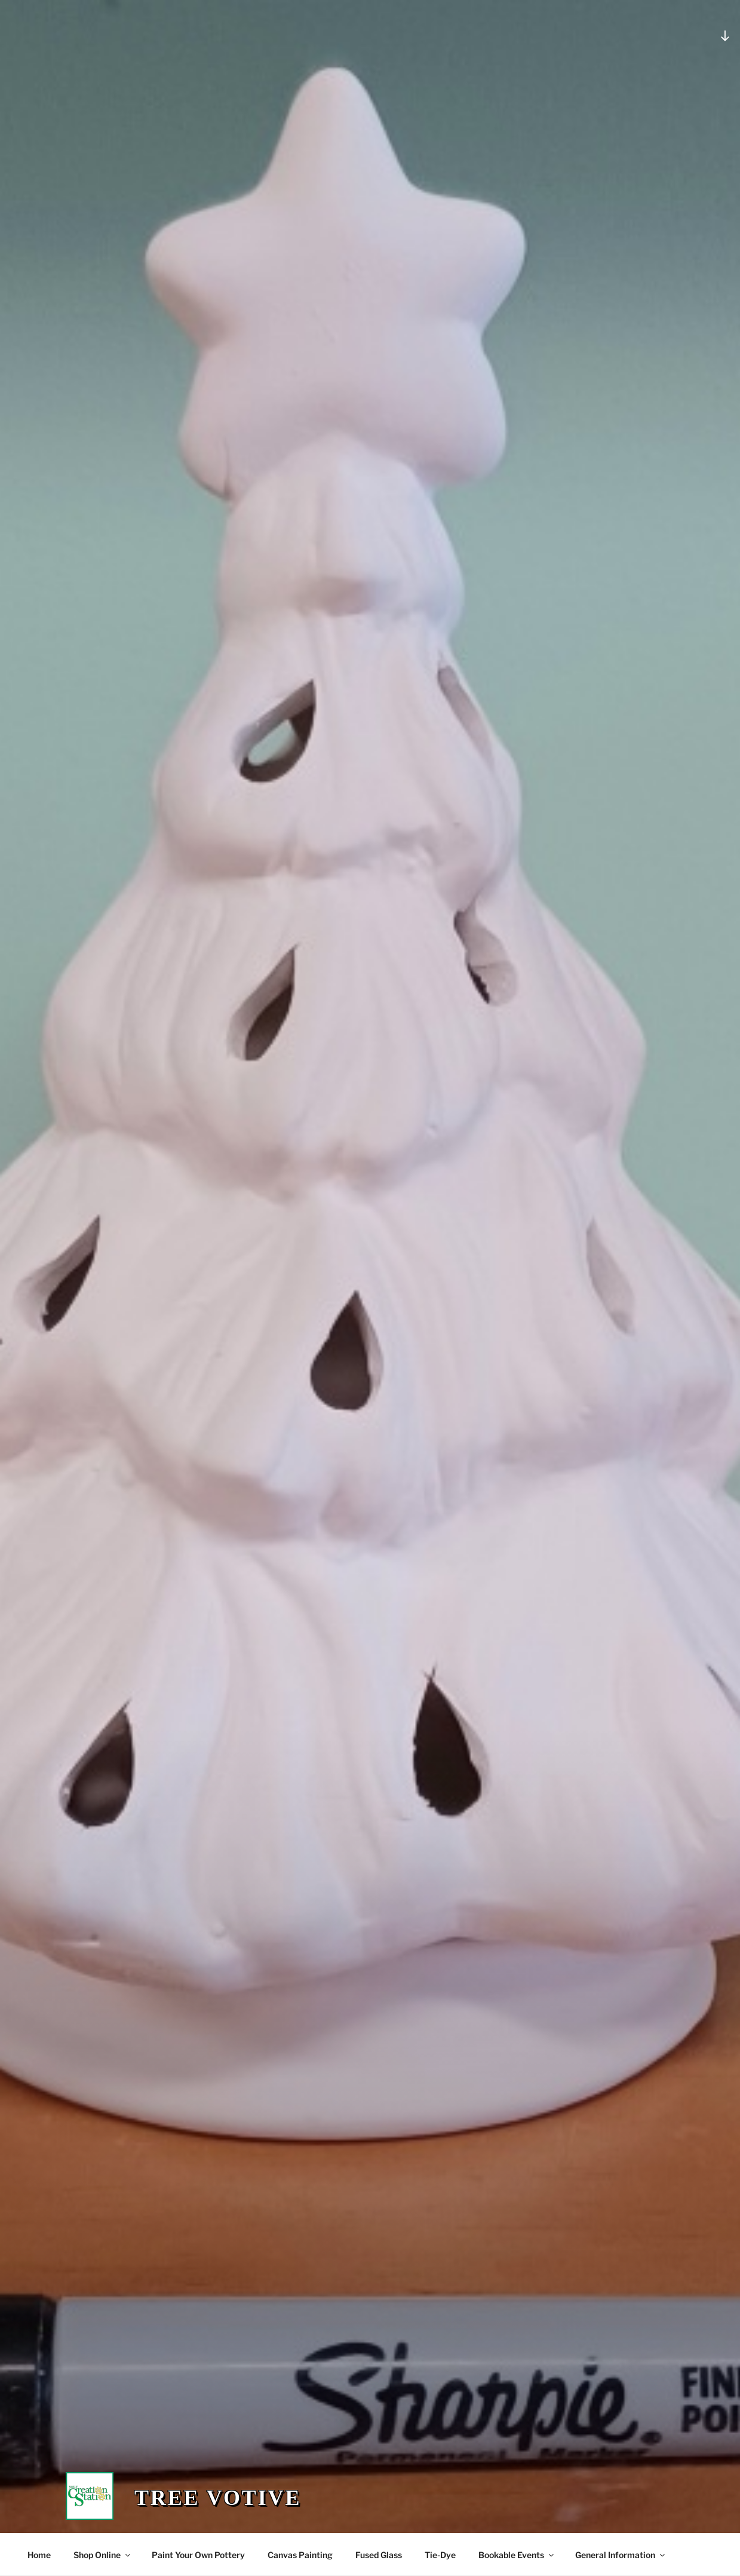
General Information (621, 2555)
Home (39, 2555)
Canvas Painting (300, 2555)
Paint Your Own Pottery (198, 2555)
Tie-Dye (440, 2555)
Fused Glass (378, 2555)
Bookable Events (516, 2555)
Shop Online (102, 2555)
